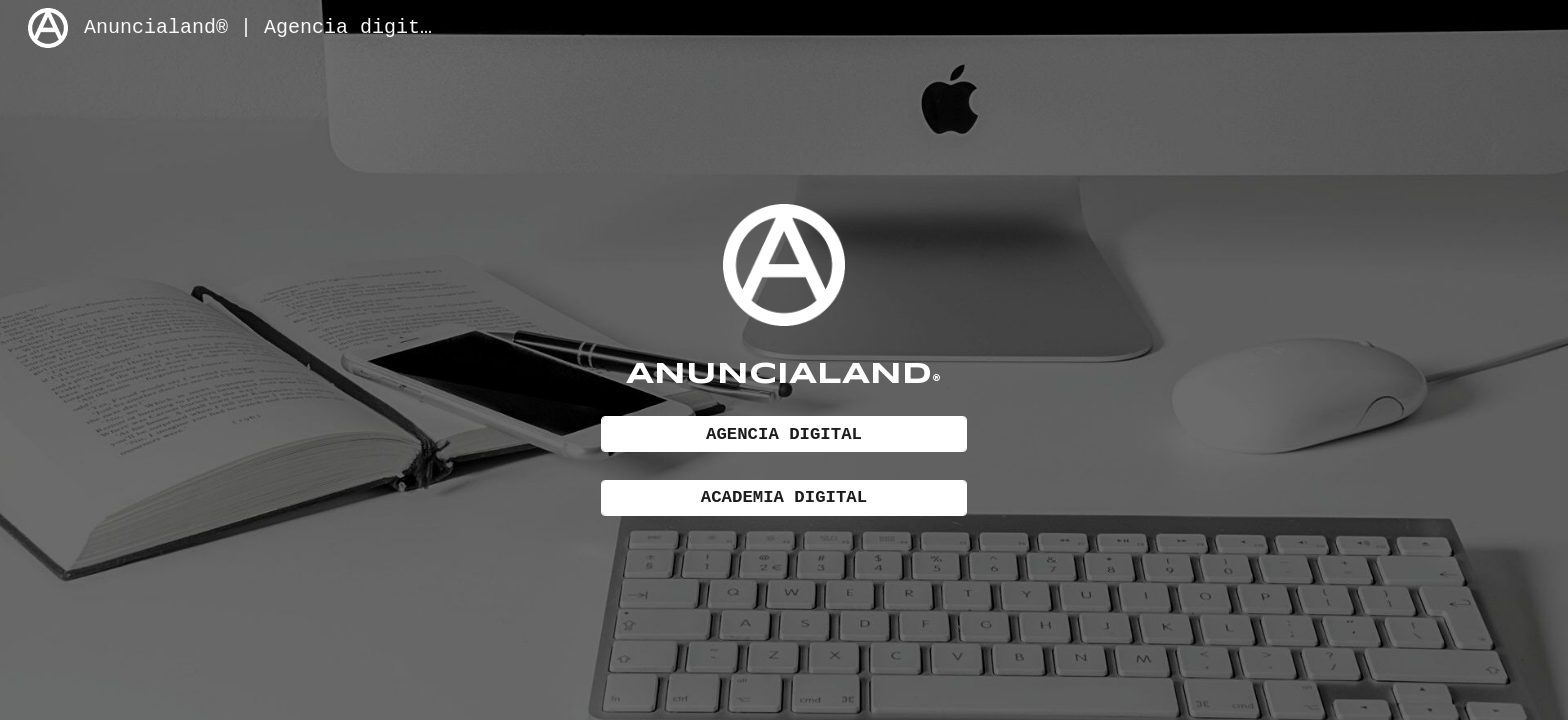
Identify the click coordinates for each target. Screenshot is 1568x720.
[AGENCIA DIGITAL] (783, 435)
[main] (783, 371)
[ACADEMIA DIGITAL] (783, 498)
